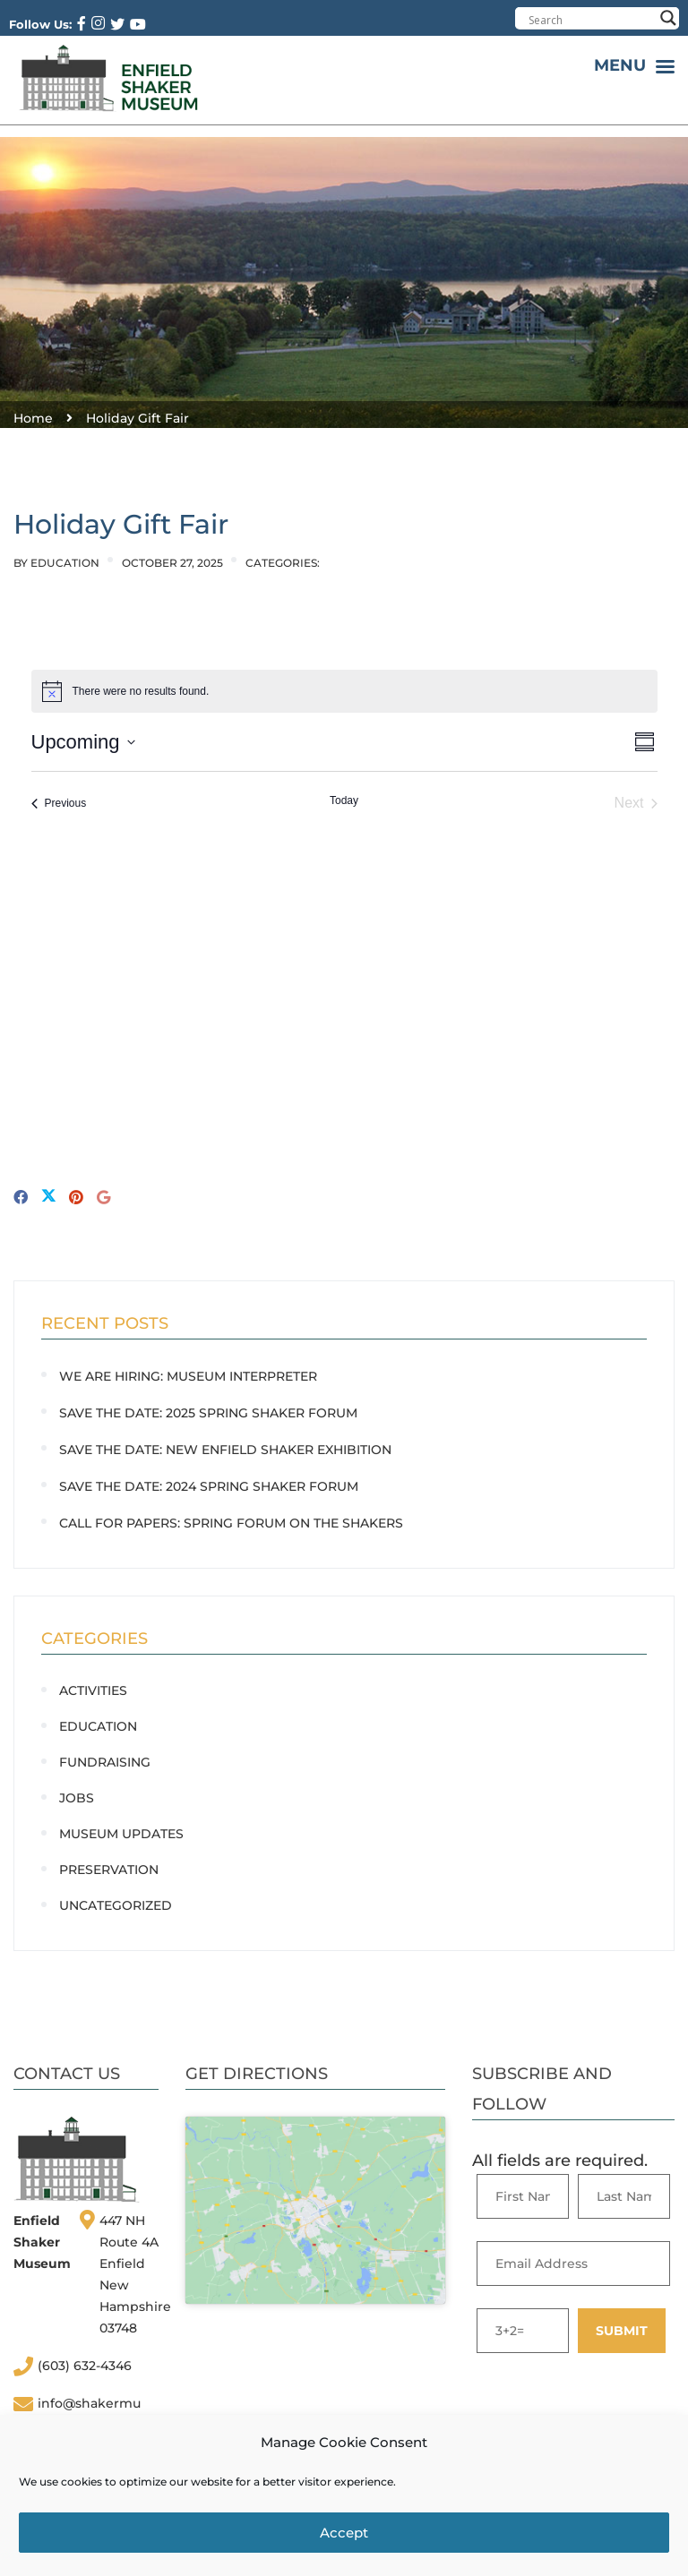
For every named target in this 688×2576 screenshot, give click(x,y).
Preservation (109, 1869)
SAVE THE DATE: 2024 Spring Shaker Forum (208, 1486)
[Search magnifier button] (668, 18)
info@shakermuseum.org (89, 2412)
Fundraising (104, 1762)
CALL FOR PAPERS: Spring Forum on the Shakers (231, 1523)
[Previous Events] (59, 803)
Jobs (76, 1798)
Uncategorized (115, 1905)
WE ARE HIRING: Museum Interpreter (188, 1376)
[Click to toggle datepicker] (83, 742)
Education (64, 562)
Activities (93, 1690)
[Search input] (591, 19)
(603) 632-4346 (85, 2366)
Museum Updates (121, 1834)
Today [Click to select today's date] (344, 800)
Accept (344, 2532)
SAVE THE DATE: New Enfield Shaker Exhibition (225, 1450)
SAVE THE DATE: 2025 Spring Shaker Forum (208, 1413)
